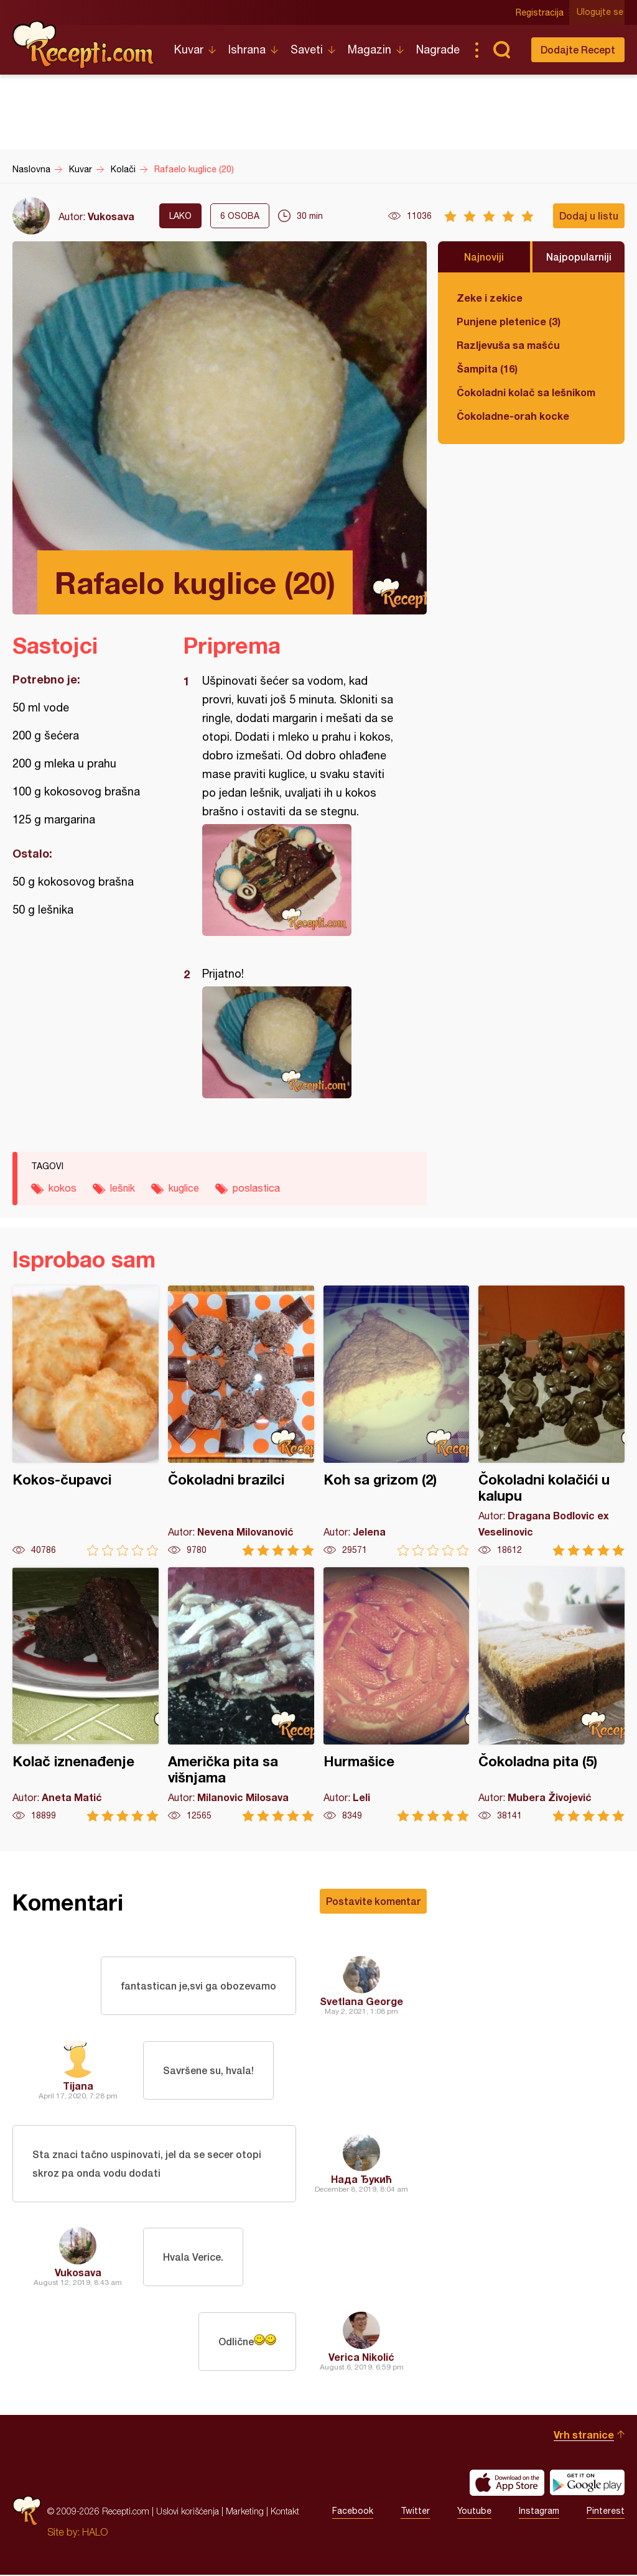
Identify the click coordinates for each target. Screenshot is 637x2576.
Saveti (307, 49)
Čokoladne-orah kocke (513, 416)
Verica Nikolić (361, 2358)
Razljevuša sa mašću (508, 345)
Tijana (78, 2086)
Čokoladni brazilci (241, 1421)
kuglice (184, 1187)
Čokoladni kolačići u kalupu (551, 1421)
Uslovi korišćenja (187, 2512)
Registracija (541, 12)
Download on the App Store (507, 2484)
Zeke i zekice (490, 297)
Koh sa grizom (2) (396, 1421)
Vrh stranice (584, 2436)
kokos (63, 1187)
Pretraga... (501, 49)
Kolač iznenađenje (85, 1694)
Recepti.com (84, 45)
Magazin (369, 49)
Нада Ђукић (361, 2179)
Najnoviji (484, 256)
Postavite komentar (373, 1901)
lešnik (122, 1187)
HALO (95, 2533)
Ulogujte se (601, 12)
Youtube (474, 2513)
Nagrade (438, 49)
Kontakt (285, 2512)
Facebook (352, 2513)
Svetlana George (361, 2001)
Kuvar (188, 49)
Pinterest (606, 2513)
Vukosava (111, 216)
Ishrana (247, 49)
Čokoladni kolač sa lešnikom (526, 392)
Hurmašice (396, 1694)
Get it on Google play (587, 2484)
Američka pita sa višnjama (241, 1694)
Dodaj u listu (588, 215)
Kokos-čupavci (85, 1421)
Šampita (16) (487, 368)
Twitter (415, 2513)
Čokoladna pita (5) (551, 1694)
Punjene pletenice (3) (508, 321)
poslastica (256, 1187)
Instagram (539, 2513)
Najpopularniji (578, 256)
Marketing (245, 2512)
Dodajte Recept (578, 49)
